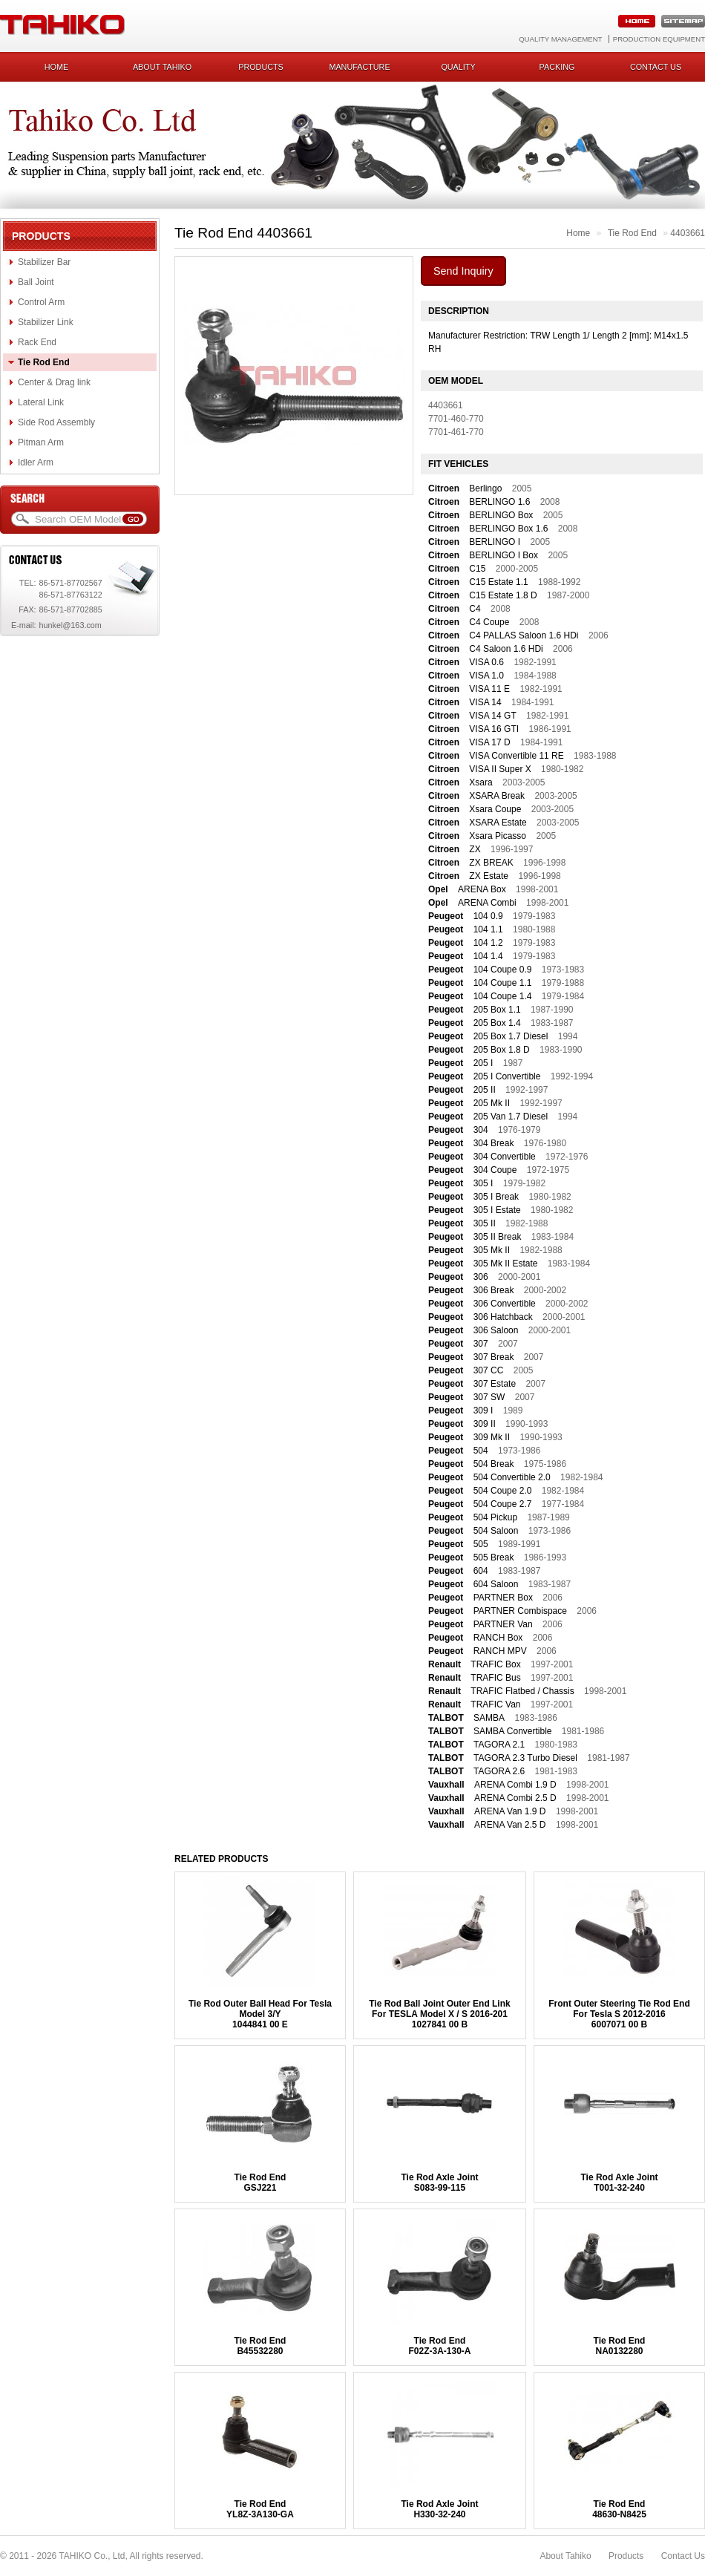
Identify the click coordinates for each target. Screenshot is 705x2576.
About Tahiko (162, 66)
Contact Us (683, 2556)
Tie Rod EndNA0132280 (620, 2345)
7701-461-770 (456, 432)
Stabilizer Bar (44, 262)
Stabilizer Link (45, 322)
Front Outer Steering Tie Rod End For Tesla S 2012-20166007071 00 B (618, 2014)
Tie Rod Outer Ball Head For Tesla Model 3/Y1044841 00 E (260, 2014)
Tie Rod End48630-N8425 (619, 2509)
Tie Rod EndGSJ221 (260, 2182)
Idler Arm (35, 462)
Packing (557, 66)
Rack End (37, 342)
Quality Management (560, 39)
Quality (458, 66)
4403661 (687, 233)
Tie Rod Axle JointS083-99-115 (439, 2182)
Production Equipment (659, 39)
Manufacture (359, 66)
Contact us (655, 66)
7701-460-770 (456, 418)
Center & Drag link (54, 382)
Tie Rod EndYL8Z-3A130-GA (260, 2509)
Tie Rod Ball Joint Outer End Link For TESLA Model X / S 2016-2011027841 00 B (439, 2014)
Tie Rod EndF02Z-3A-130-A (439, 2345)
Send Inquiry (463, 271)
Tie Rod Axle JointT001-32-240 (619, 2182)
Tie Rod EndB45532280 (260, 2345)
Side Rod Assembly (56, 422)
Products (260, 66)
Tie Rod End (44, 362)
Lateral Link (41, 402)
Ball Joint (36, 282)
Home (56, 66)
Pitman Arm (41, 442)
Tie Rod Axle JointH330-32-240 (439, 2509)
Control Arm (41, 302)
